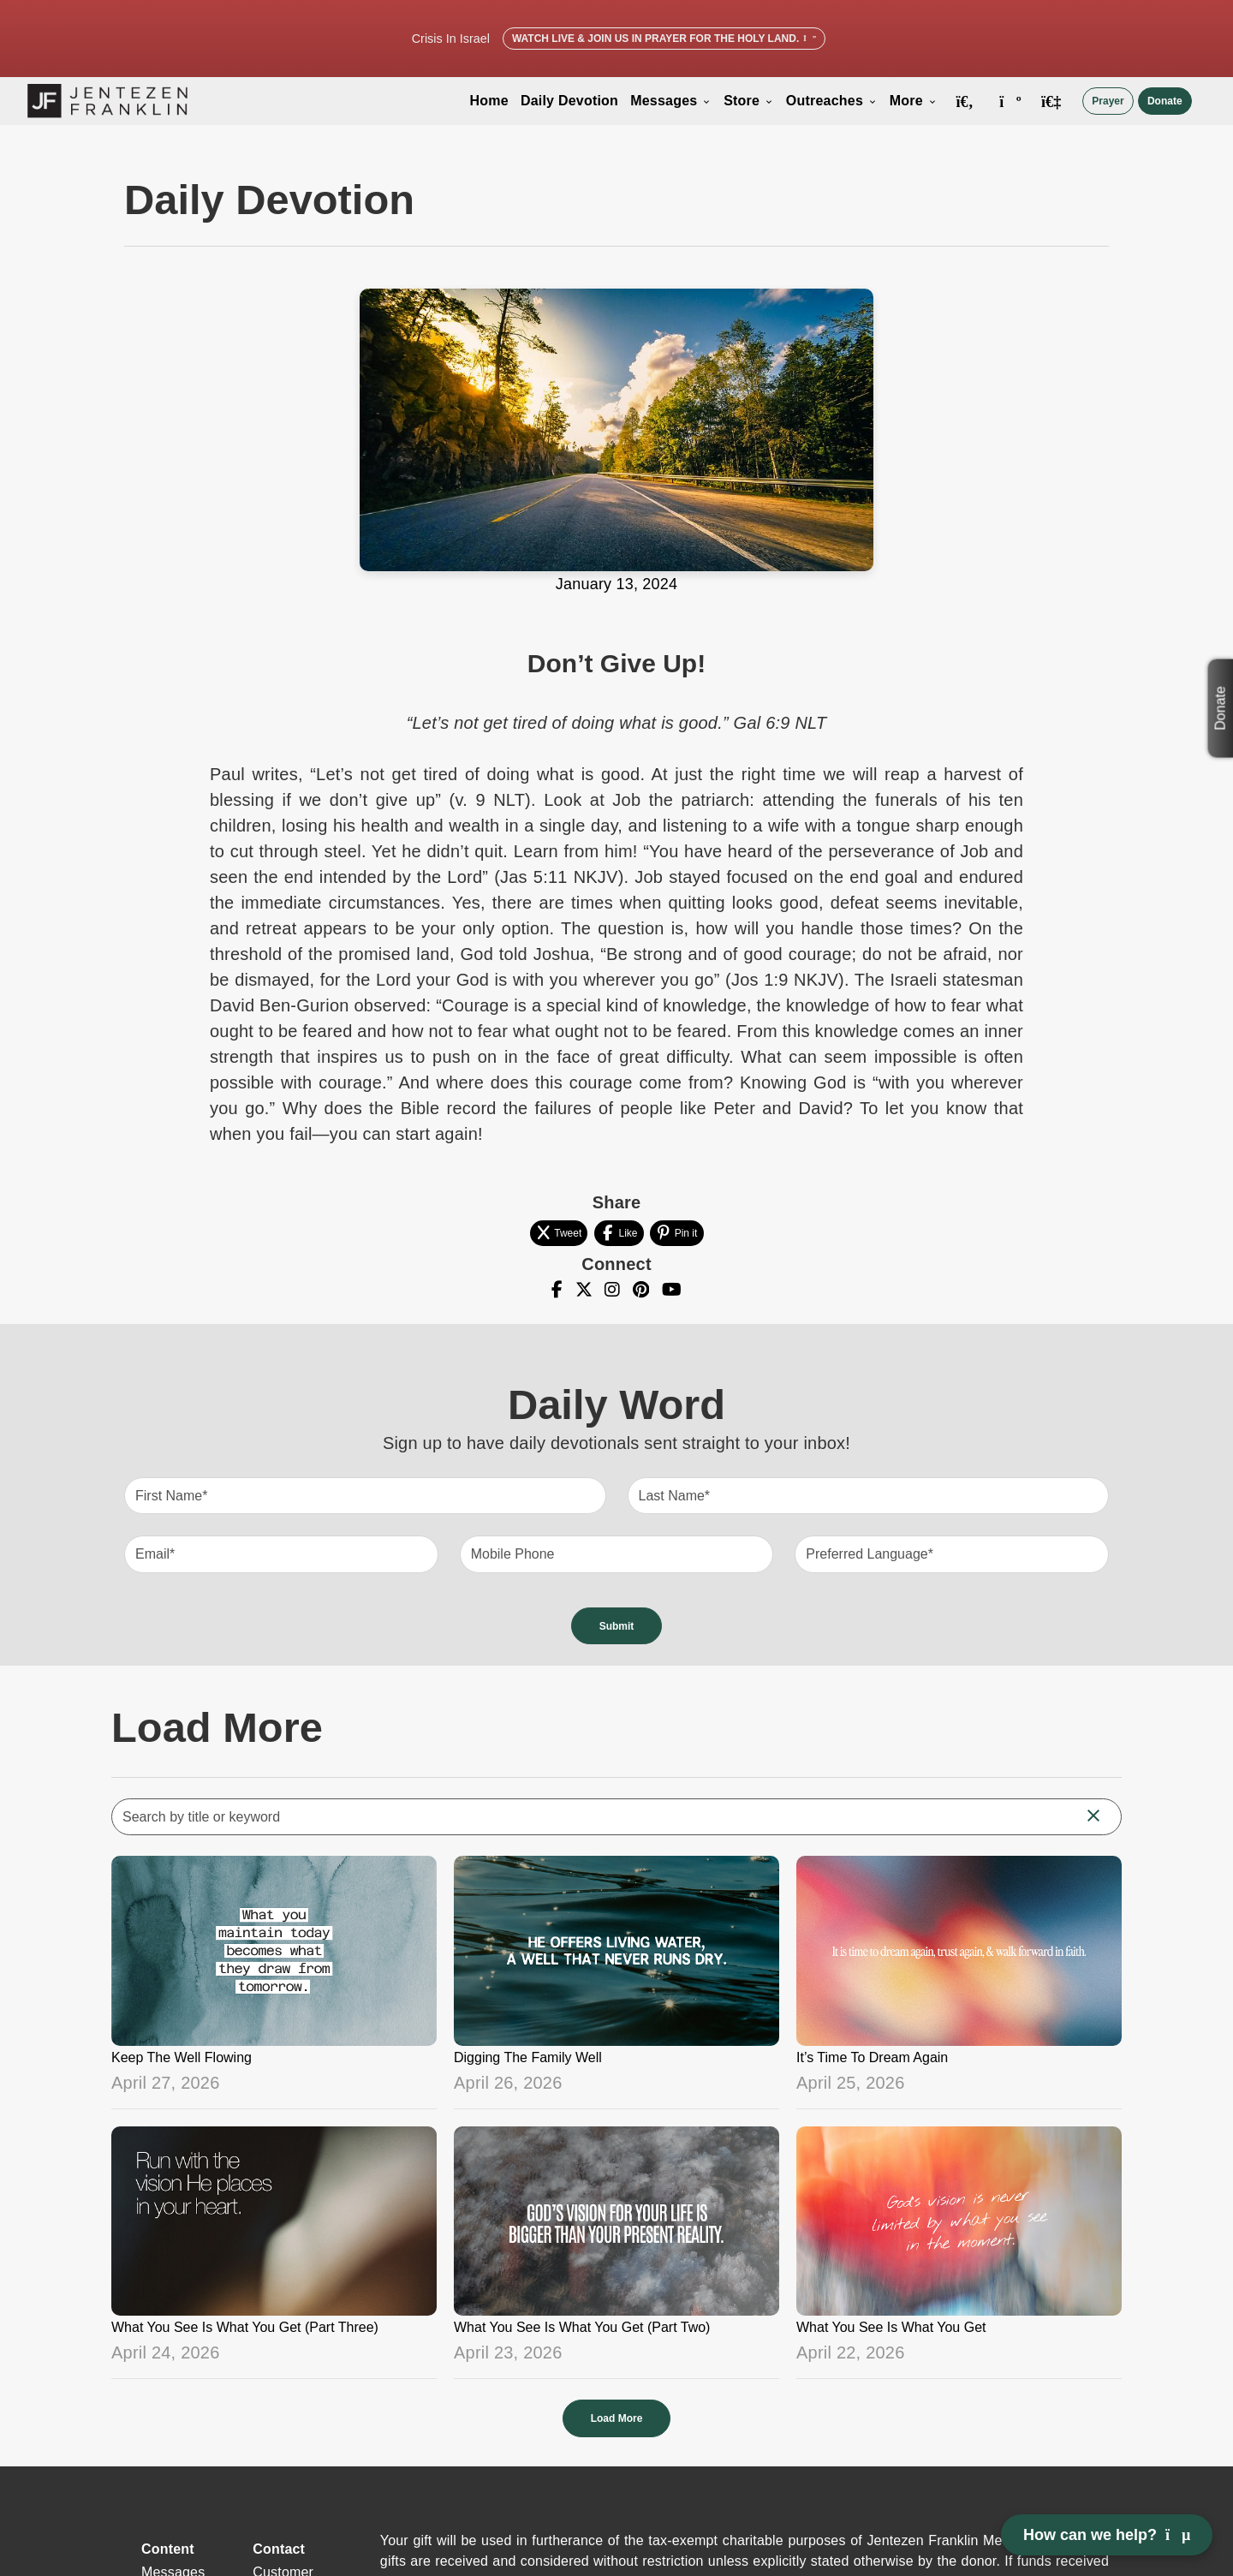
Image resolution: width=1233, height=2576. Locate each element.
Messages (671, 100)
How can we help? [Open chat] (1106, 2534)
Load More (617, 2418)
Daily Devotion (569, 100)
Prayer (1107, 101)
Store (749, 100)
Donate (1164, 101)
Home (489, 100)
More (914, 100)
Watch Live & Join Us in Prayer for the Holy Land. (664, 39)
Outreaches (832, 100)
